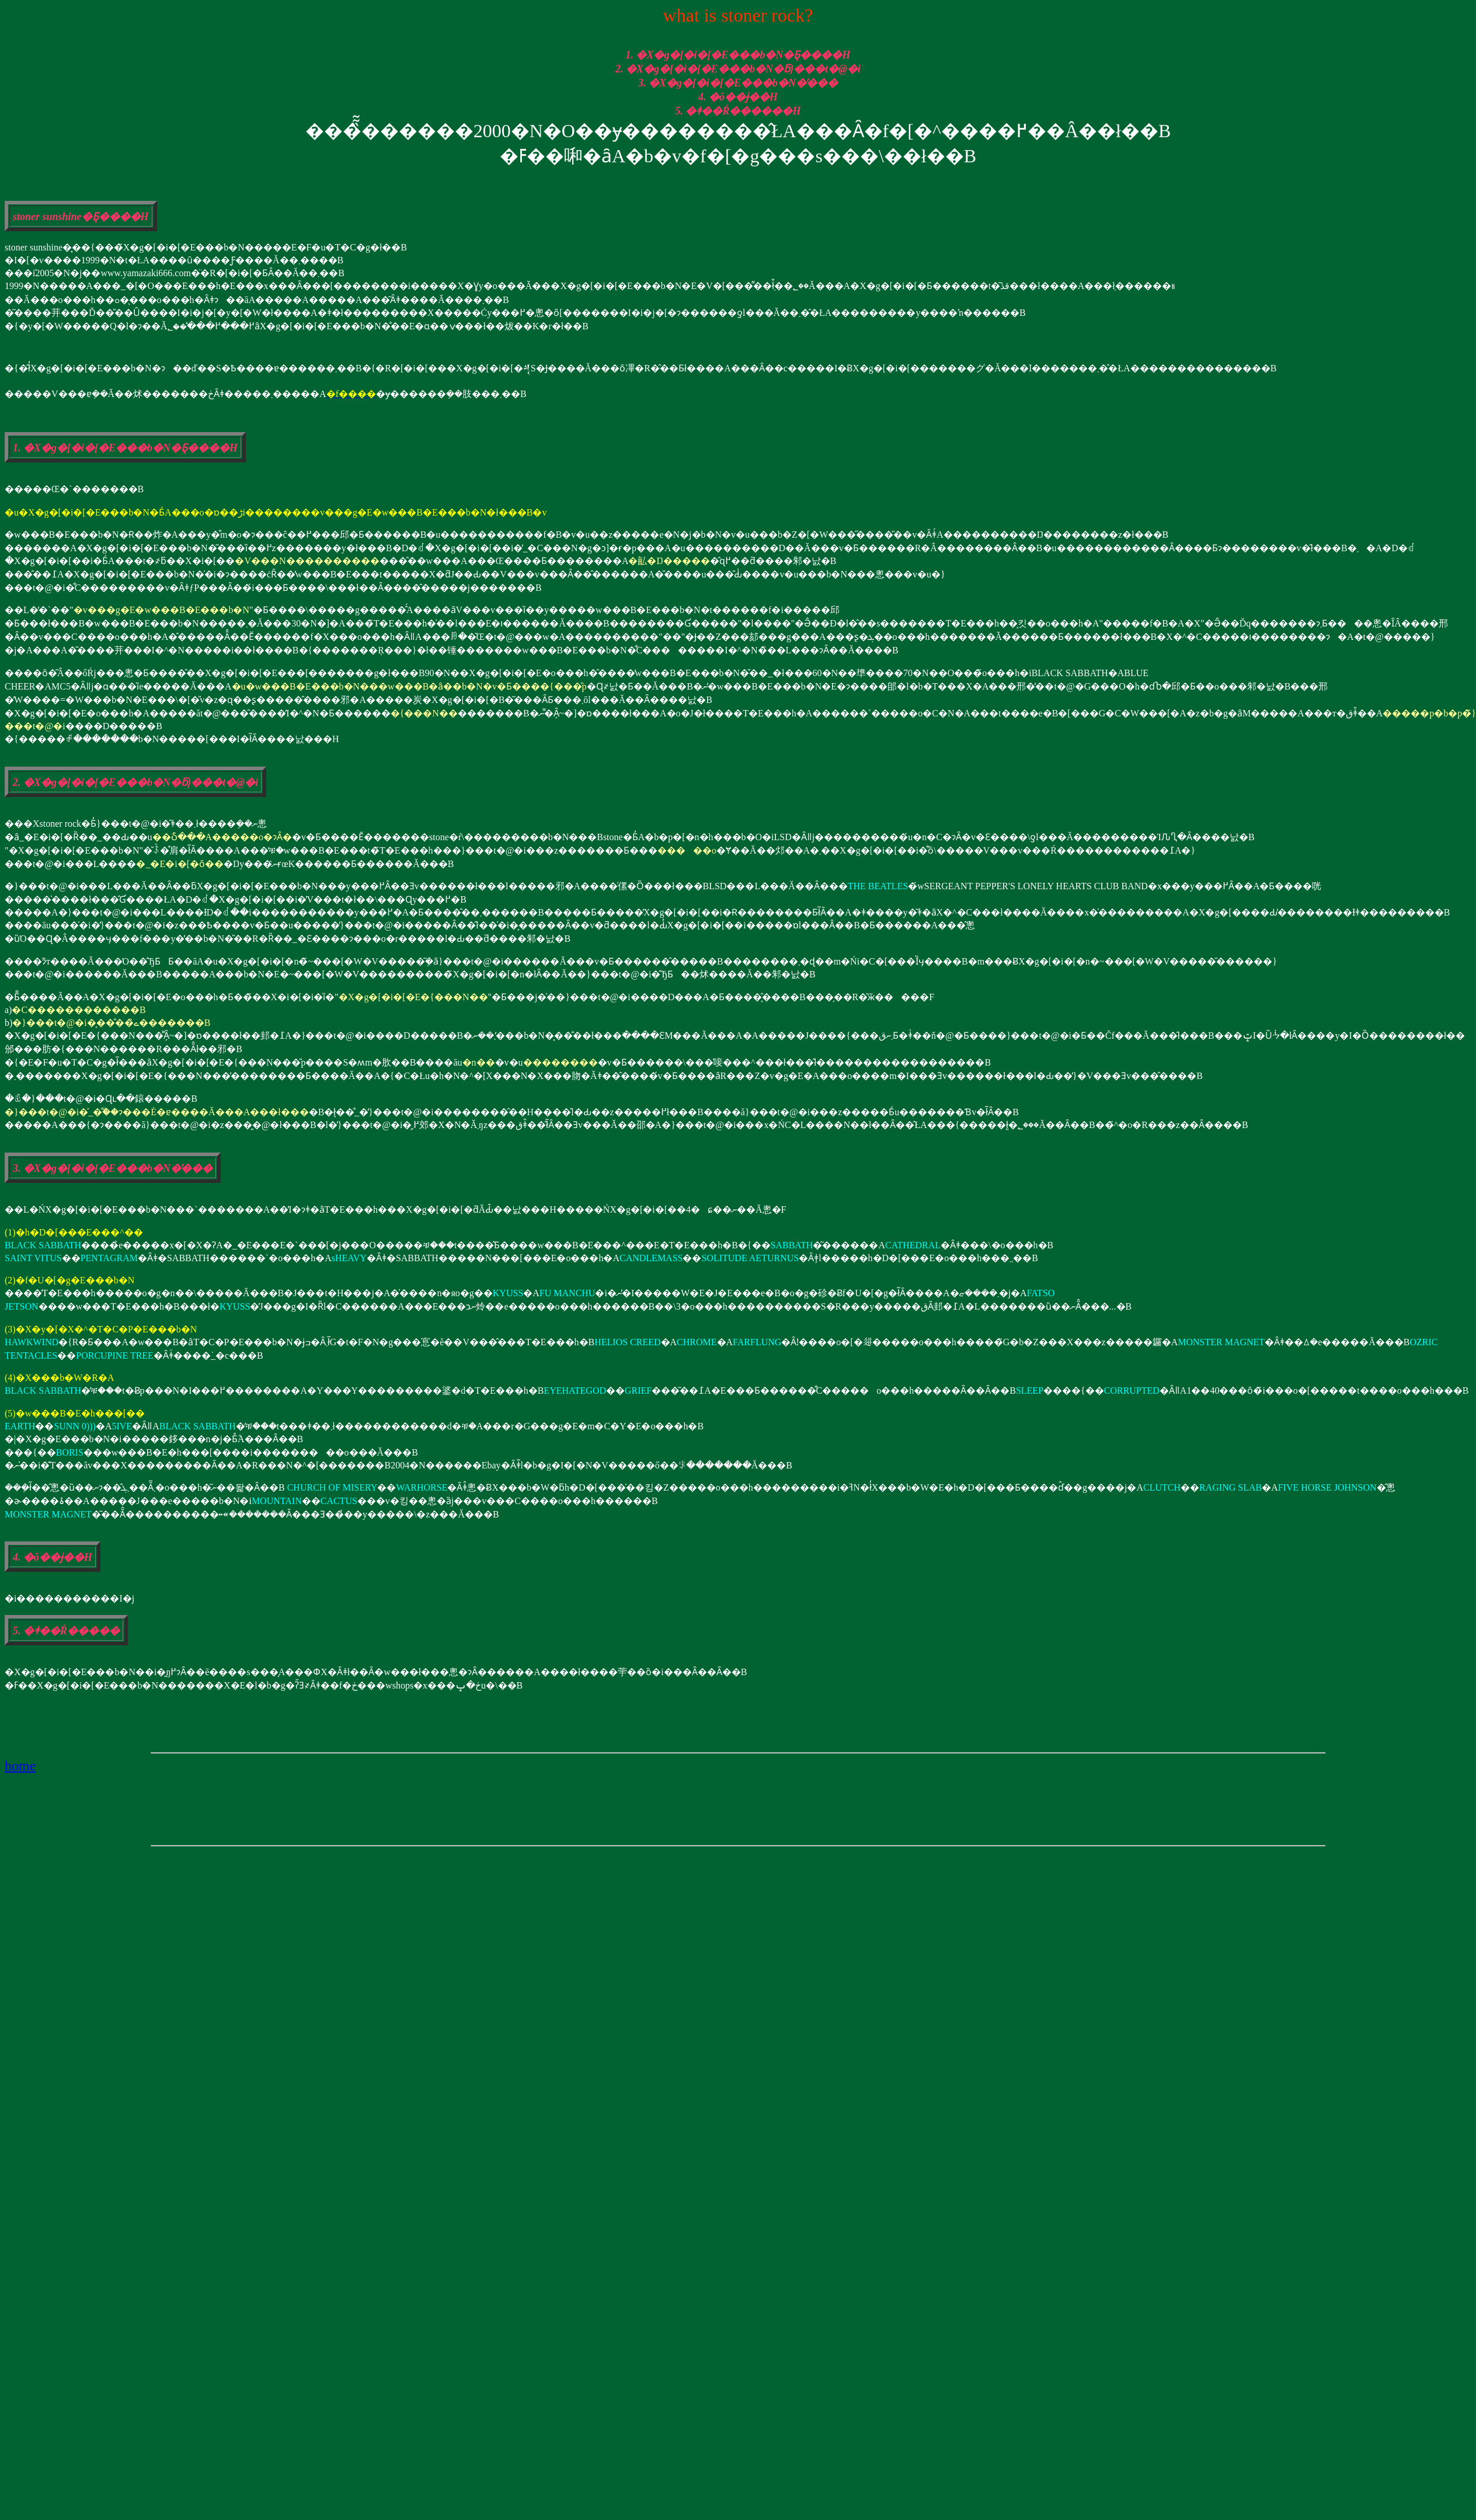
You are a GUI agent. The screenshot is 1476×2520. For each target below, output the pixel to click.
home (20, 1765)
